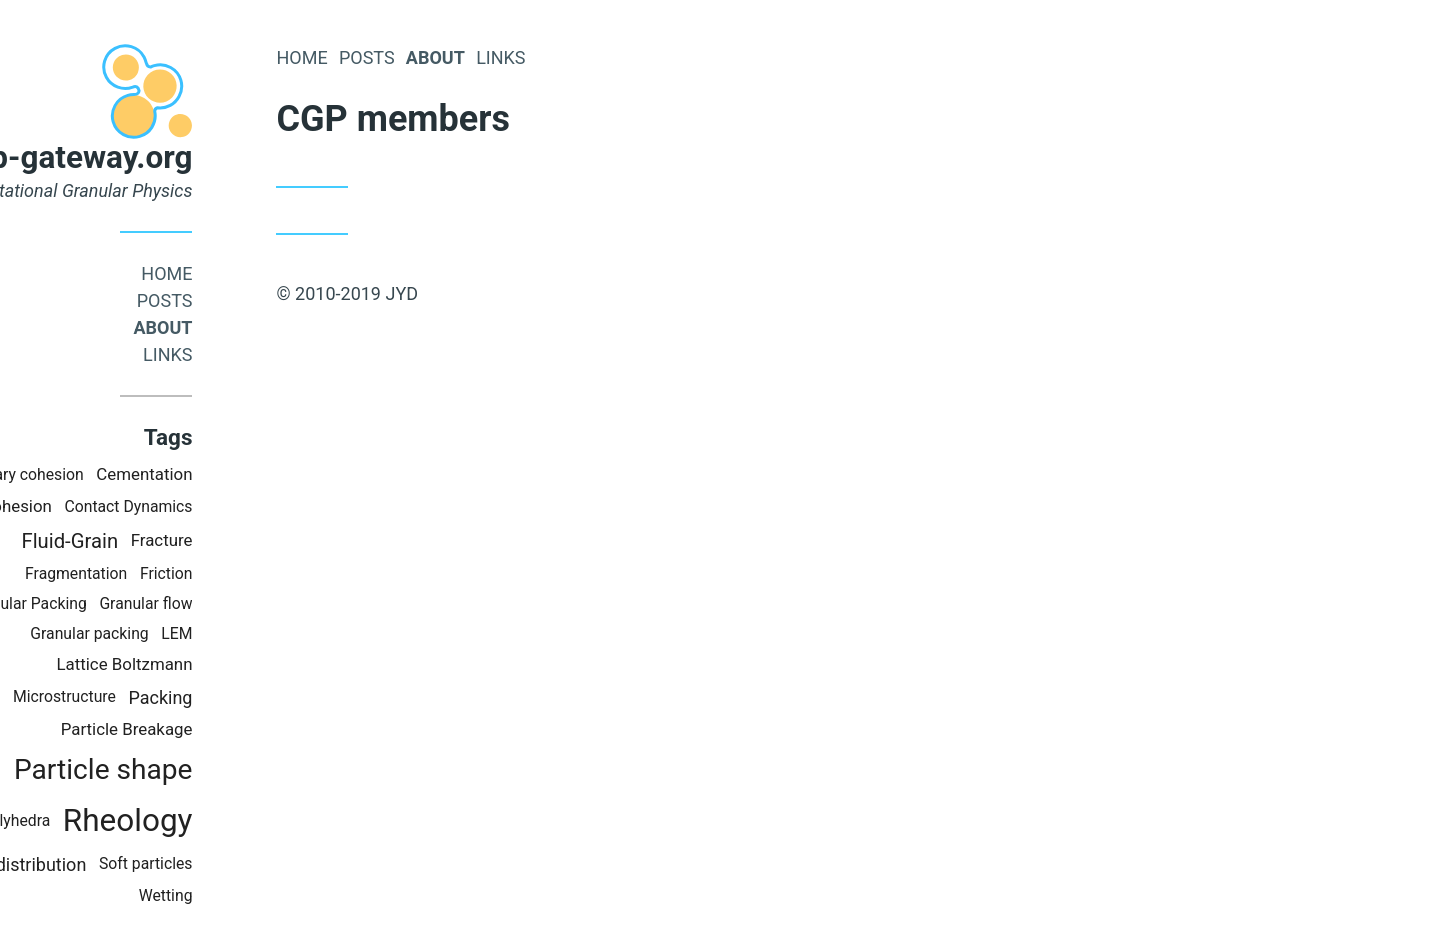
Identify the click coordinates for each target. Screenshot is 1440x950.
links (255, 354)
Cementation (232, 474)
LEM (264, 633)
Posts (252, 300)
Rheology (215, 820)
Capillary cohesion (107, 474)
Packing (248, 697)
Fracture (249, 540)
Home (254, 273)
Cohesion (104, 506)
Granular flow (233, 603)
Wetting (253, 895)
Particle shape (190, 769)
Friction (253, 573)
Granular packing (177, 633)
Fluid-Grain (157, 541)
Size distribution (109, 864)
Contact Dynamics (216, 506)
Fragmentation (164, 573)
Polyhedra (103, 820)
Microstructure (151, 696)
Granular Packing (114, 603)
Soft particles (233, 863)
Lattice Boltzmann (212, 664)
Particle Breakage (214, 729)
